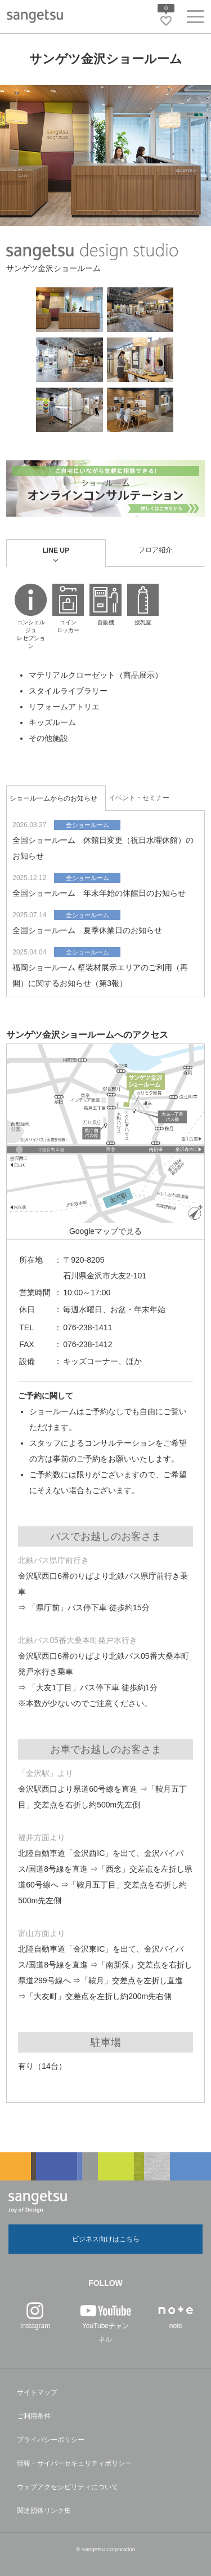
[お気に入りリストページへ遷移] (166, 20)
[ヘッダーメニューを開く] (195, 19)
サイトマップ (37, 2392)
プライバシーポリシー (50, 2440)
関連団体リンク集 (44, 2511)
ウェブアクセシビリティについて (67, 2487)
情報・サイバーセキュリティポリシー (74, 2463)
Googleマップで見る (105, 1231)
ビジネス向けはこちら (106, 2239)
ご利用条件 (34, 2416)
